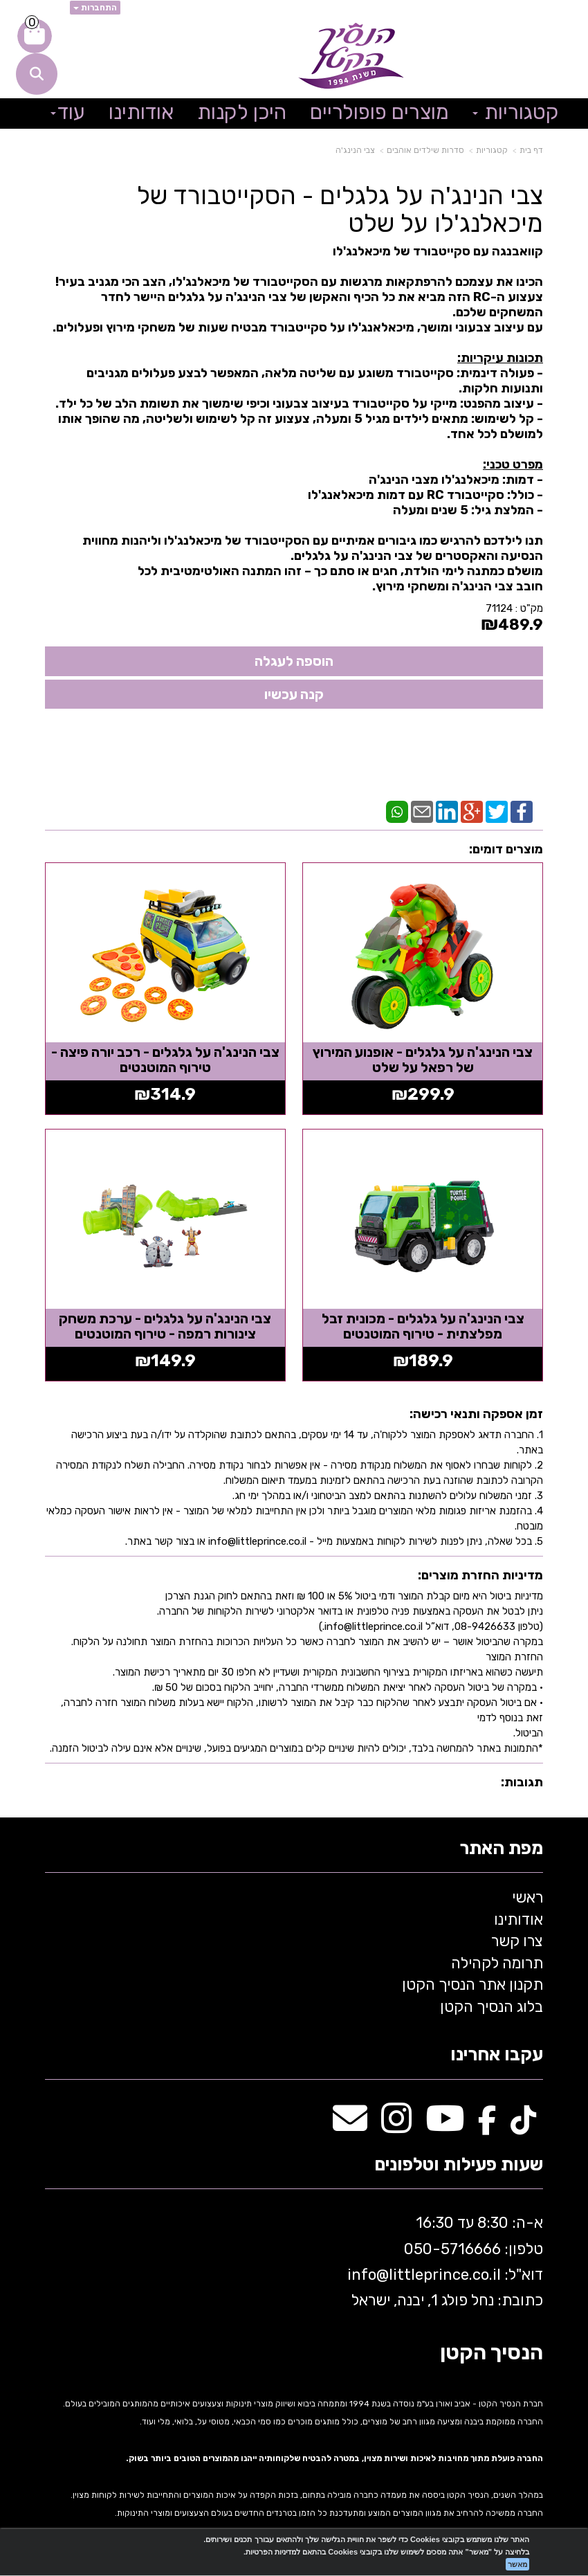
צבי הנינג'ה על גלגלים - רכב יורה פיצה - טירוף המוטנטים (164, 1058)
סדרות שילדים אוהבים (425, 150)
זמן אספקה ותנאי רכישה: (476, 1411)
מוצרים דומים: (506, 849)
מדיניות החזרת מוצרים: (480, 1572)
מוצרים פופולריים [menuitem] (379, 112)
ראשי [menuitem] (527, 1895)
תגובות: (522, 1779)
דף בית (531, 150)
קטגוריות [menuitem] (515, 112)
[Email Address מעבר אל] (350, 2123)
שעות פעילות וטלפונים (458, 2162)
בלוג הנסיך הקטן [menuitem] (491, 2004)
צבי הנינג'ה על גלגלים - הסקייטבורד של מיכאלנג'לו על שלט (340, 209)
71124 (499, 608)
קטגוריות (492, 150)
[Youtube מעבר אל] (444, 2123)
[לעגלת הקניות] (34, 36)
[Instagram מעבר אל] (396, 2123)
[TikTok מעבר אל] (523, 2123)
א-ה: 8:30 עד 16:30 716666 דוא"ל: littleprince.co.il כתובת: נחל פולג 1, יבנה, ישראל (443, 2259)
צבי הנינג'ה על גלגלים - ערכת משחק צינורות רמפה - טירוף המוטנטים (164, 1324)
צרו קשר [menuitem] (517, 1938)
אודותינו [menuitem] (141, 112)
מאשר (517, 2564)
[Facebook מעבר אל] (487, 2123)
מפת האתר (501, 1846)
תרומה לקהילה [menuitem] (497, 1960)
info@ (368, 2271)
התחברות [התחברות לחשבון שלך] (95, 7)
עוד (67, 112)
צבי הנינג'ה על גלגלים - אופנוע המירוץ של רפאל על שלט (424, 1058)
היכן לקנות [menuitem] (241, 112)
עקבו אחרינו (496, 2052)
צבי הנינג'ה (355, 150)
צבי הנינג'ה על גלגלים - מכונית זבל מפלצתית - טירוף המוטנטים (423, 1324)
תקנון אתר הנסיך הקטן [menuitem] (472, 1981)
